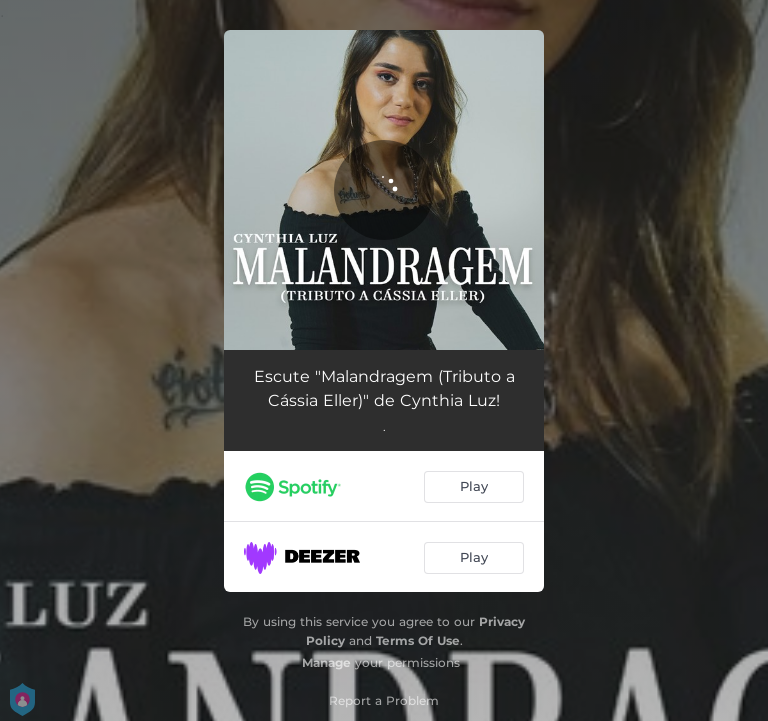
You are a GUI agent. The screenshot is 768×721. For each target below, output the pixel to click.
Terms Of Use (418, 640)
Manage (326, 662)
